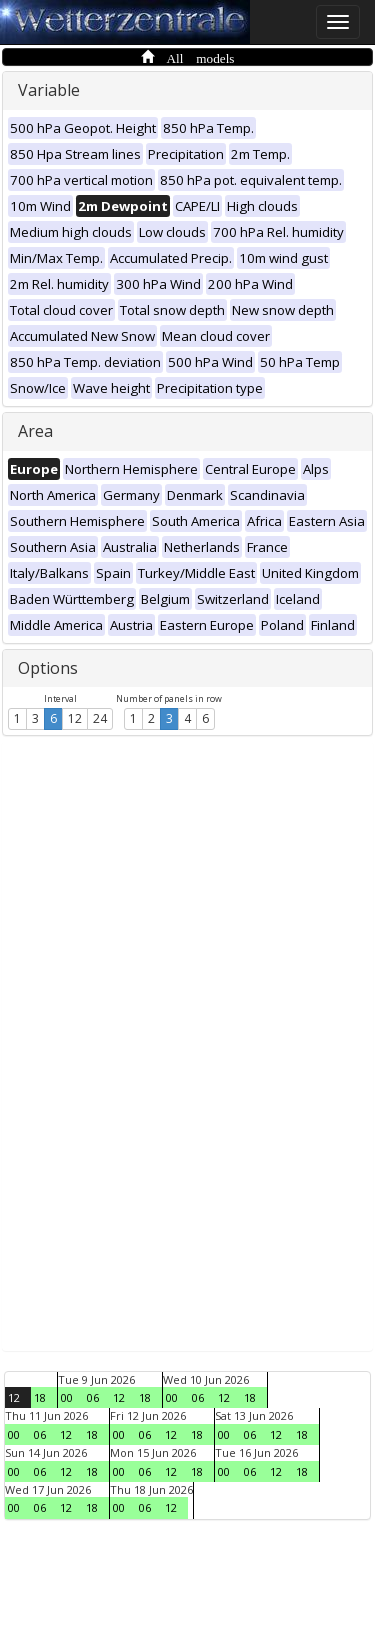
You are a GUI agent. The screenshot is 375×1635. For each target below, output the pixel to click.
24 (100, 718)
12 (75, 718)
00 (67, 1397)
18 (40, 1397)
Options (48, 668)
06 (93, 1397)
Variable (49, 90)
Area (35, 431)
